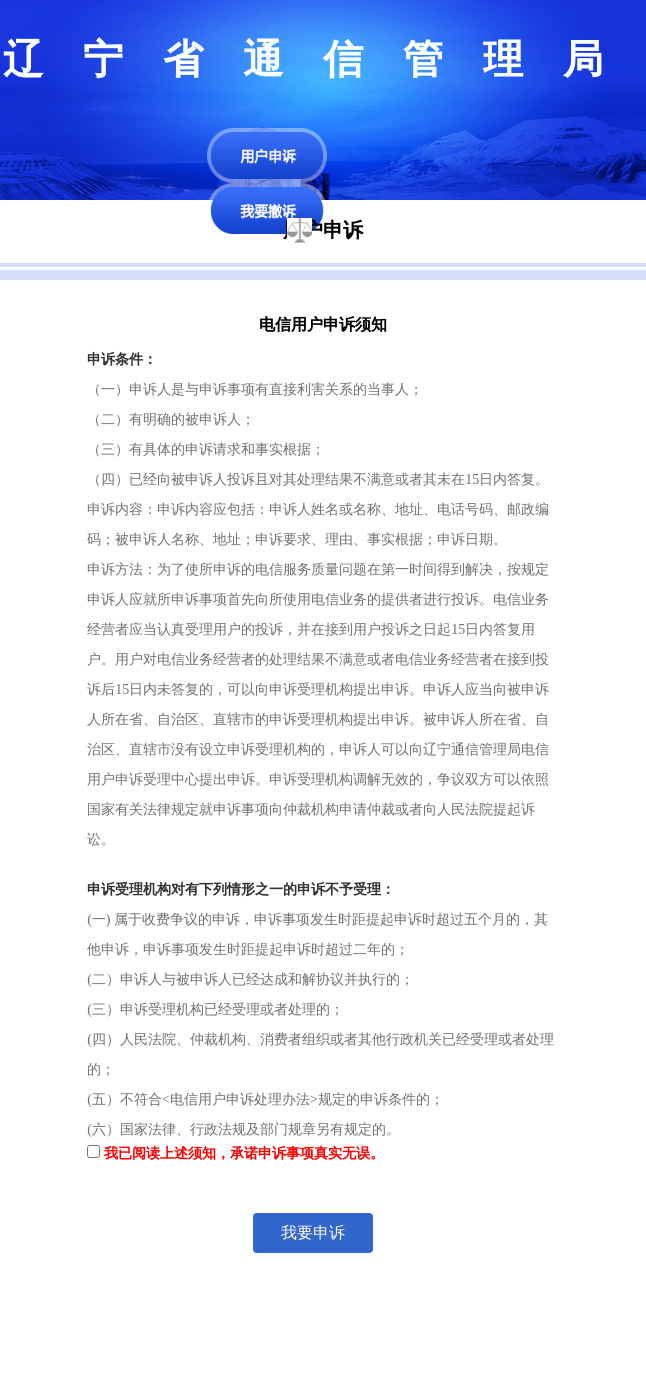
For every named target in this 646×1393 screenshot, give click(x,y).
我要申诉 (313, 1232)
